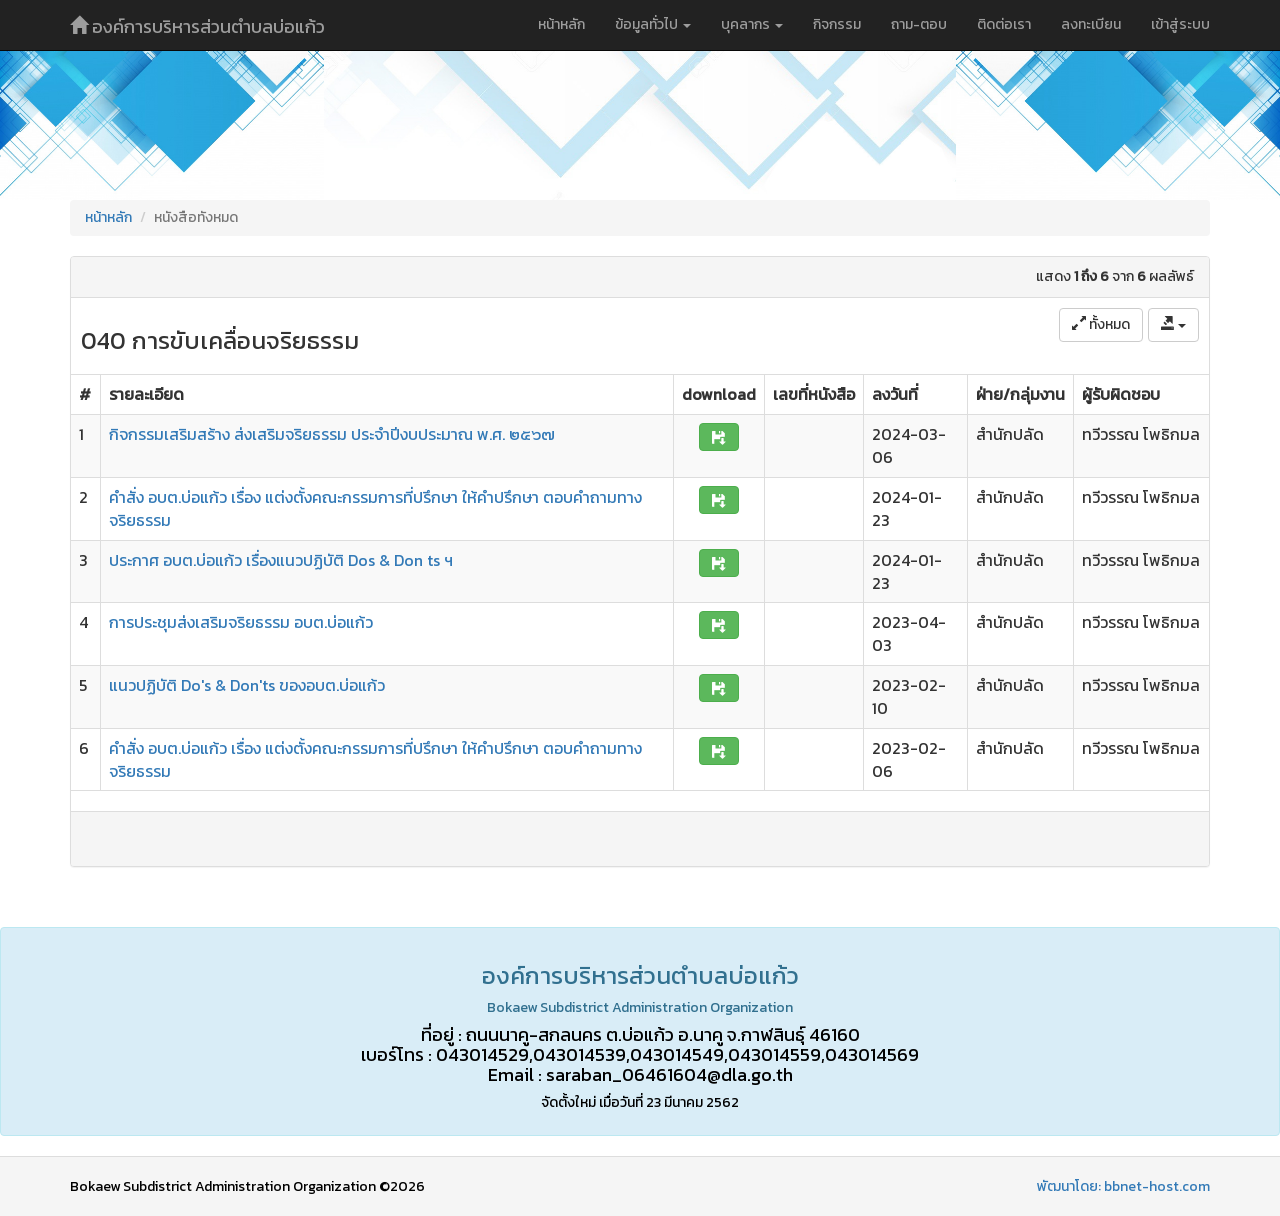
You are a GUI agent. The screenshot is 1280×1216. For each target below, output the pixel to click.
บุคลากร (752, 24)
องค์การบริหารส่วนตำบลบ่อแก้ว (197, 26)
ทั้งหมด (1101, 324)
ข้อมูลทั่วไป (653, 24)
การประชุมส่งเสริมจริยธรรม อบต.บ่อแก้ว (241, 622)
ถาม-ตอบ (919, 24)
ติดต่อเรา (1004, 24)
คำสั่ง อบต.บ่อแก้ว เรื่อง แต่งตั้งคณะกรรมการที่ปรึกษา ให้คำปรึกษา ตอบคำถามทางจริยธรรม (375, 508)
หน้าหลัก (561, 24)
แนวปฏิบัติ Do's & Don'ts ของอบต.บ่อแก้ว (247, 685)
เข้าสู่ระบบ (1180, 24)
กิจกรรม (837, 24)
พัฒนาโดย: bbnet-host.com (1123, 1186)
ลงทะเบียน (1091, 24)
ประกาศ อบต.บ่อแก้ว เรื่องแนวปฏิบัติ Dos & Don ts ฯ (281, 560)
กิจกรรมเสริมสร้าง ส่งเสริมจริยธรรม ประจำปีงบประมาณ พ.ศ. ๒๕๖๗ (332, 434)
